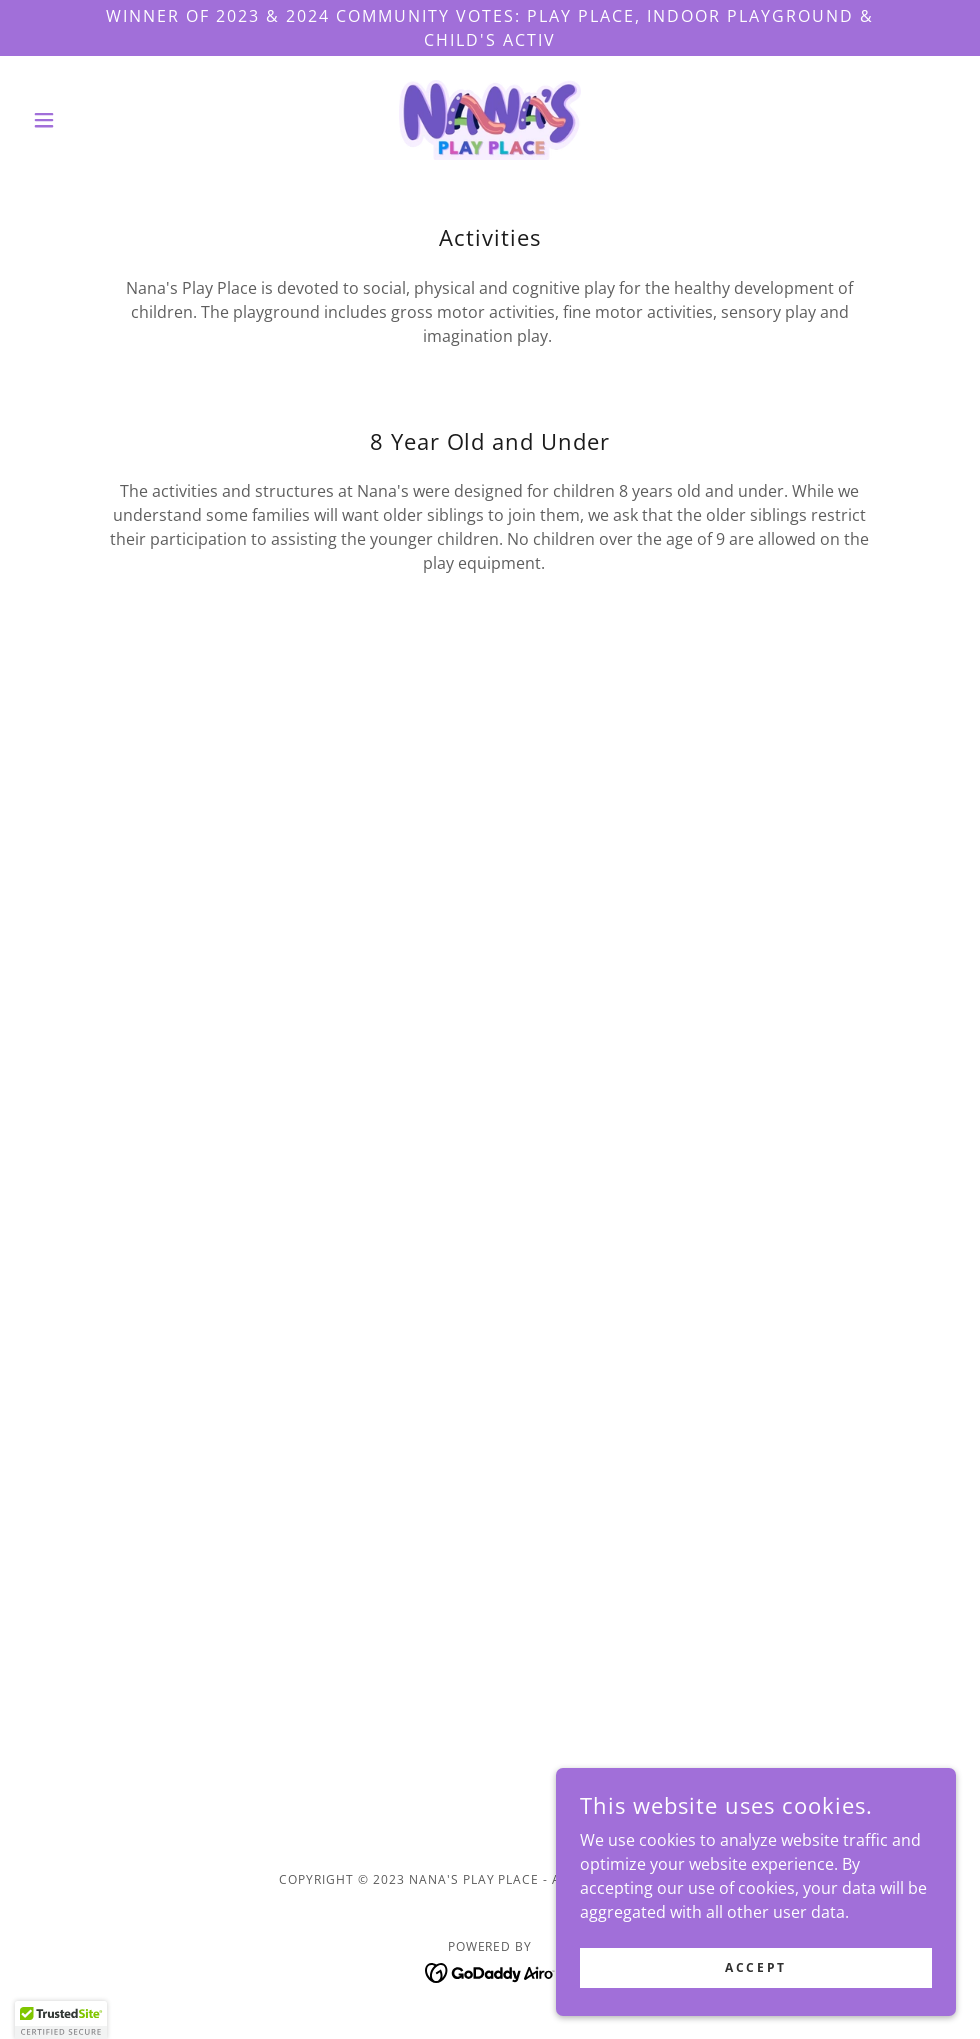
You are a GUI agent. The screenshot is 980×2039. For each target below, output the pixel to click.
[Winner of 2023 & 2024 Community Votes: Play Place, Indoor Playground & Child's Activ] (490, 28)
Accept (755, 1967)
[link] (490, 120)
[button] (94, 120)
